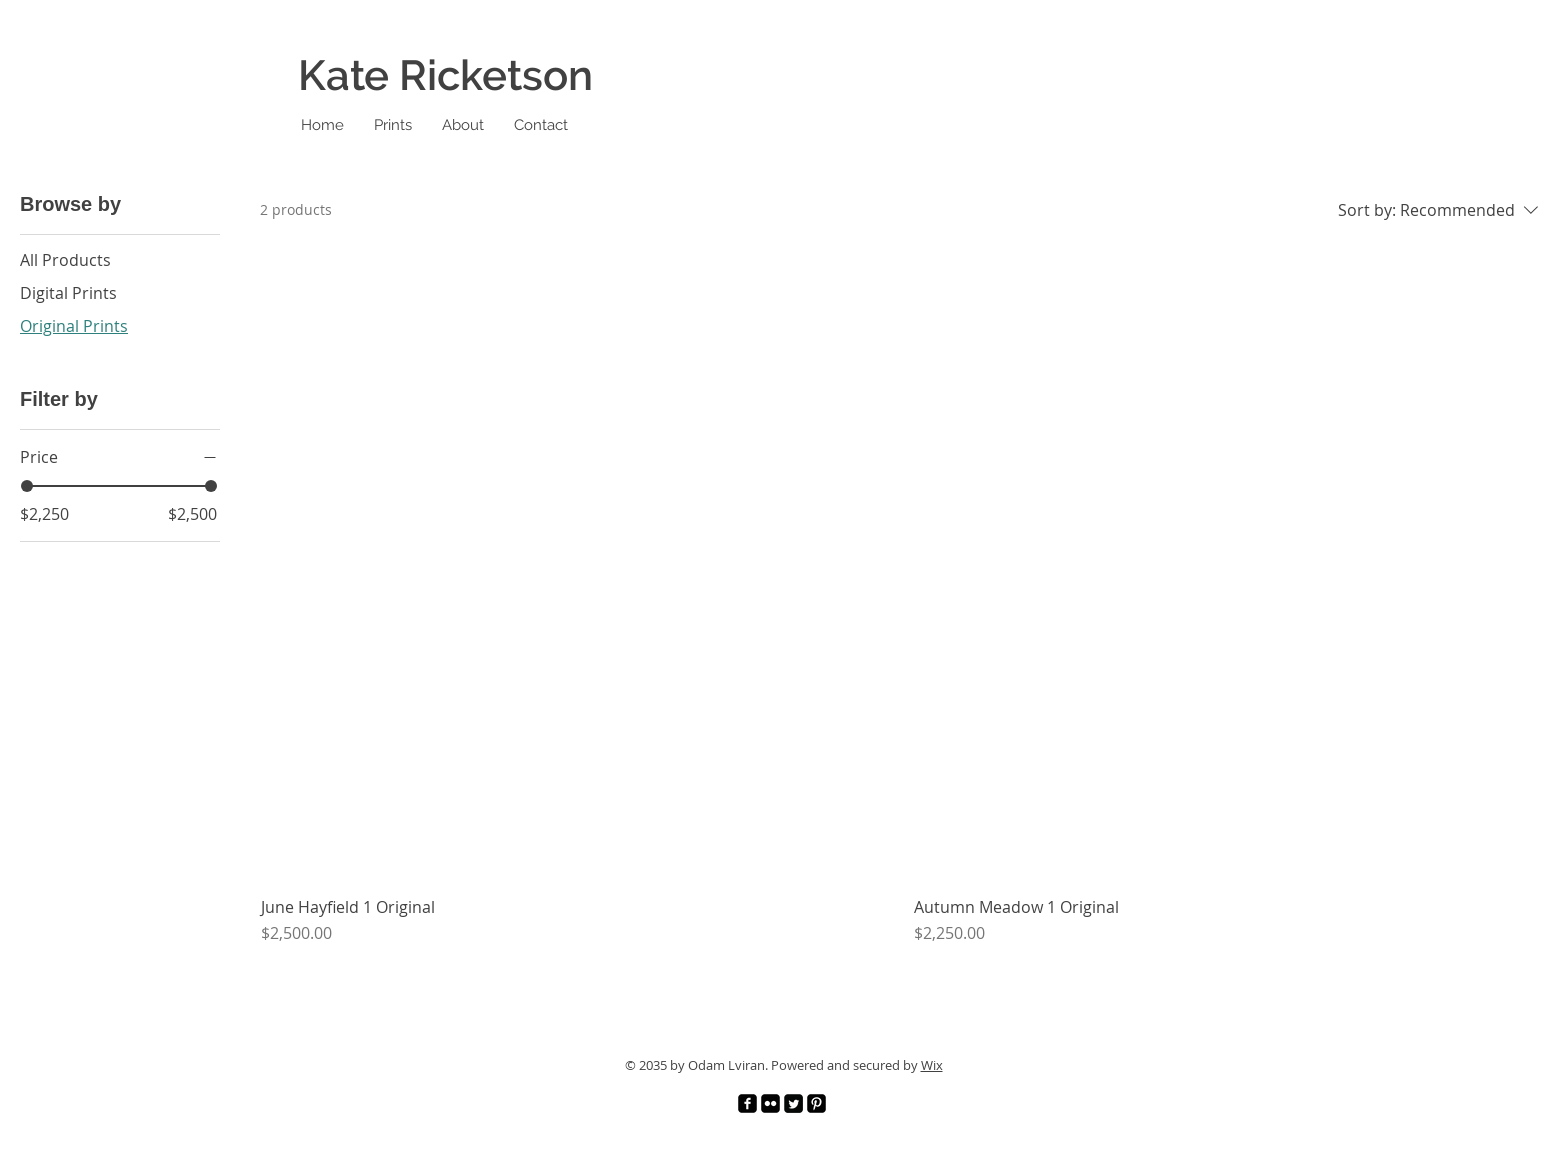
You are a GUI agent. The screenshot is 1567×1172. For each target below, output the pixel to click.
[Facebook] (747, 1103)
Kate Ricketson (445, 75)
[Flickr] (770, 1103)
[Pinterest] (816, 1103)
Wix (932, 1065)
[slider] (27, 486)
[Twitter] (793, 1103)
